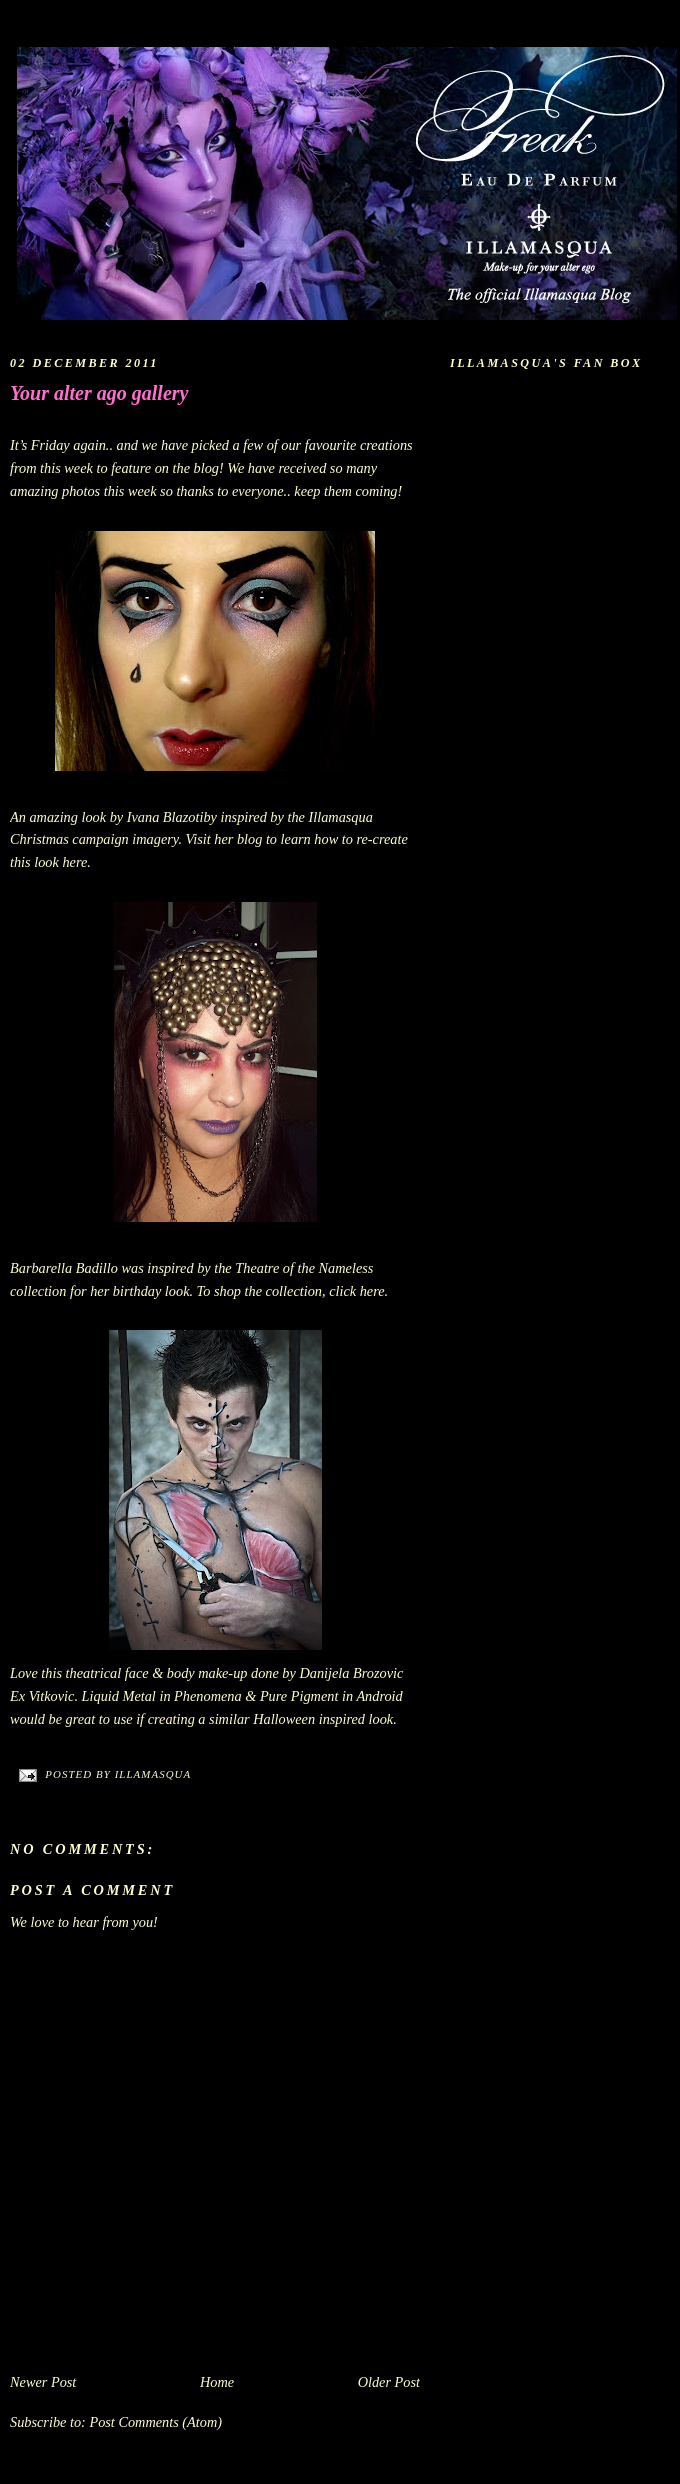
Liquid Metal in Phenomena (162, 1696)
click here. (358, 1291)
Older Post (389, 2382)
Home (217, 2382)
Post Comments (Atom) (155, 2422)
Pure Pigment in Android (331, 1696)
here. (76, 862)
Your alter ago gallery (99, 393)
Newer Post (43, 2382)
